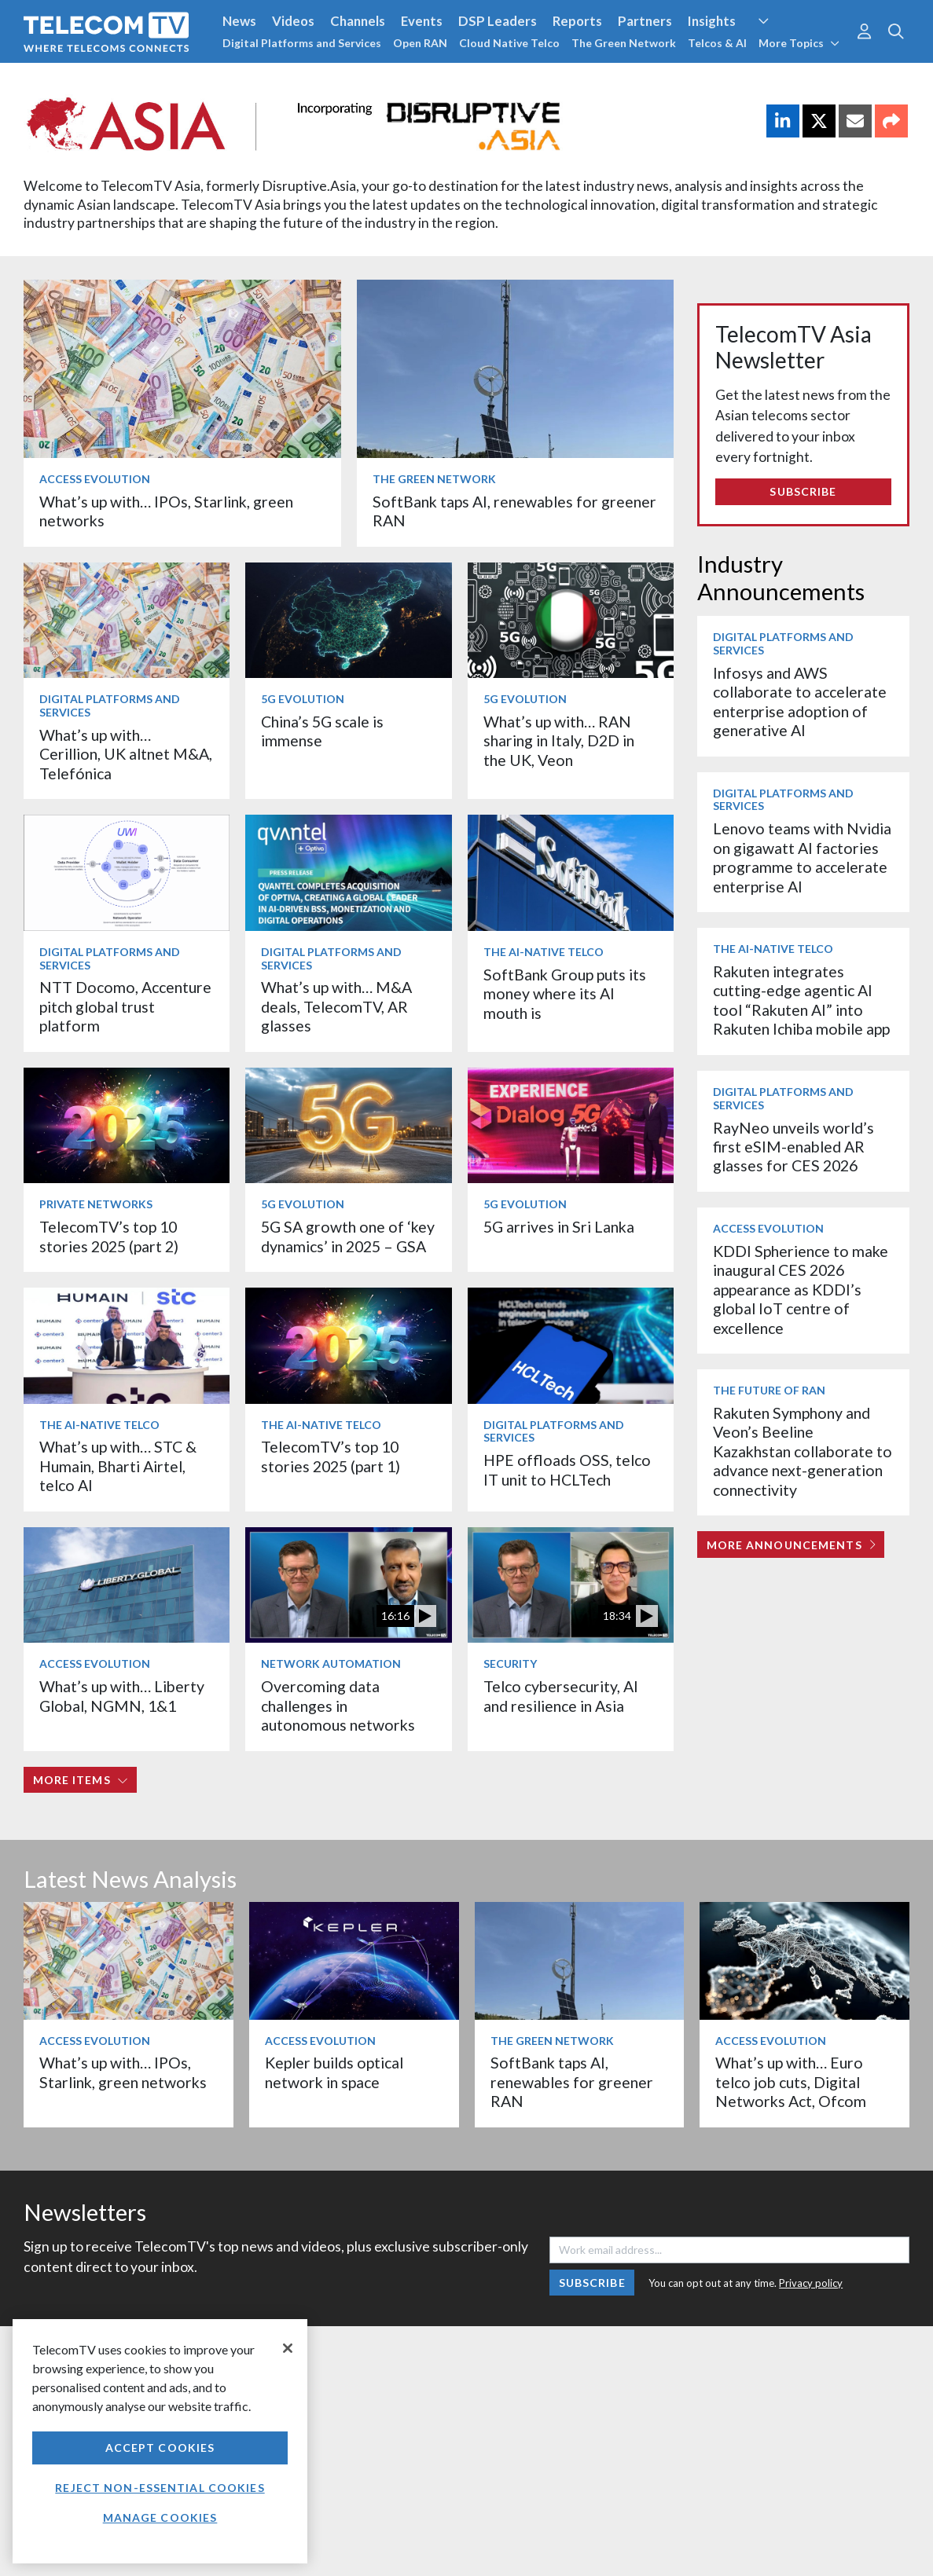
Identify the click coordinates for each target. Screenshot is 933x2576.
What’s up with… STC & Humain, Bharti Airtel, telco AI (118, 1466)
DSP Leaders (497, 21)
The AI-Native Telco (543, 951)
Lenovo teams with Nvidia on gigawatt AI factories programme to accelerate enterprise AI (802, 857)
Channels (357, 21)
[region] (160, 2441)
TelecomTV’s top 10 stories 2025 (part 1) (330, 1456)
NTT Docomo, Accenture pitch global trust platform (125, 1006)
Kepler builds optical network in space (334, 2072)
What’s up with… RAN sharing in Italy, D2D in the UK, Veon (558, 741)
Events (422, 21)
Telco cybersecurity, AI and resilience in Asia (560, 1695)
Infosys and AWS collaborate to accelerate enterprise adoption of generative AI (800, 701)
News (239, 21)
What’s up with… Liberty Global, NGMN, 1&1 (121, 1695)
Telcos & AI (717, 42)
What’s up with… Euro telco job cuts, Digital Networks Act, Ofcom (790, 2082)
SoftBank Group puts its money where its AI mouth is (564, 994)
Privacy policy (811, 2283)
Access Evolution (94, 479)
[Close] (287, 2348)
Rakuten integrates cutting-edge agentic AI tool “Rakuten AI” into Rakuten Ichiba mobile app (801, 1000)
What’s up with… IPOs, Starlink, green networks (123, 2072)
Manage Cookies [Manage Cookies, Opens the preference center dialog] (160, 2517)
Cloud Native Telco (509, 42)
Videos (293, 21)
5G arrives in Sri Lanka (558, 1227)
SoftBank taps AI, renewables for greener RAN (571, 2082)
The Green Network (623, 42)
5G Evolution (302, 698)
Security (510, 1663)
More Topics (799, 42)
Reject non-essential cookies (159, 2487)
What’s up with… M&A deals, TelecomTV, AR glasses (336, 1006)
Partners (645, 21)
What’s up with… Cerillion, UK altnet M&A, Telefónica (125, 754)
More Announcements (791, 1545)
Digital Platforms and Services (301, 42)
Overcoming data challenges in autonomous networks (338, 1705)
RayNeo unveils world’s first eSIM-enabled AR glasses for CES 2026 (793, 1147)
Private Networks (95, 1204)
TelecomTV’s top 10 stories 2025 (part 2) (108, 1236)
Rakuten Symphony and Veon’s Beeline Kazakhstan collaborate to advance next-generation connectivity (802, 1451)
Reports (577, 21)
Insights (712, 21)
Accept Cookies (160, 2447)
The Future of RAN (769, 1390)
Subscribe (803, 491)
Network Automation (331, 1663)
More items (80, 1779)
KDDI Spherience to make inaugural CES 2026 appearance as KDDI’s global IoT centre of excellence (800, 1289)
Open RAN (420, 42)
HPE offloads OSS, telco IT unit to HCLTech (567, 1469)
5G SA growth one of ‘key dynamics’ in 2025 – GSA (348, 1236)
